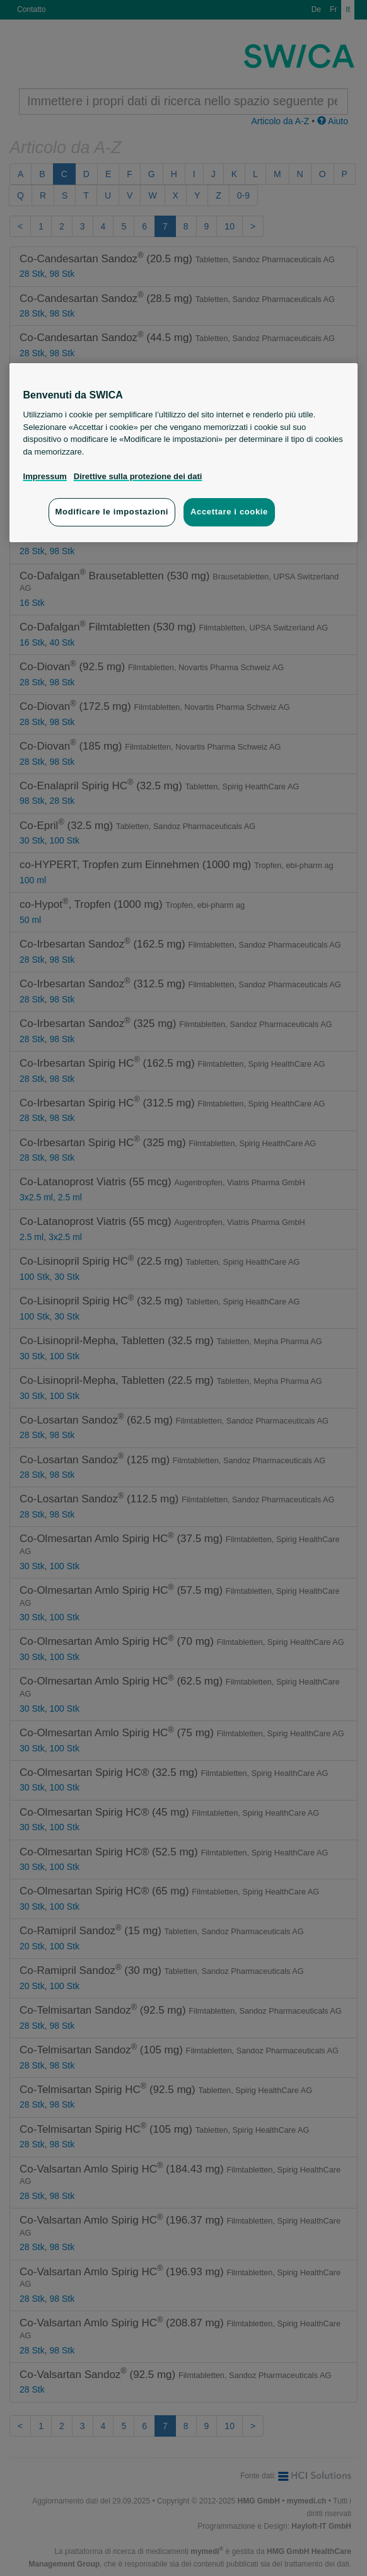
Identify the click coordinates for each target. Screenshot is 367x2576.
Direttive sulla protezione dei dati (138, 476)
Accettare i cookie (229, 511)
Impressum (45, 476)
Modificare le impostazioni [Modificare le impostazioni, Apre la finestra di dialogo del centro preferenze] (111, 511)
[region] (183, 452)
